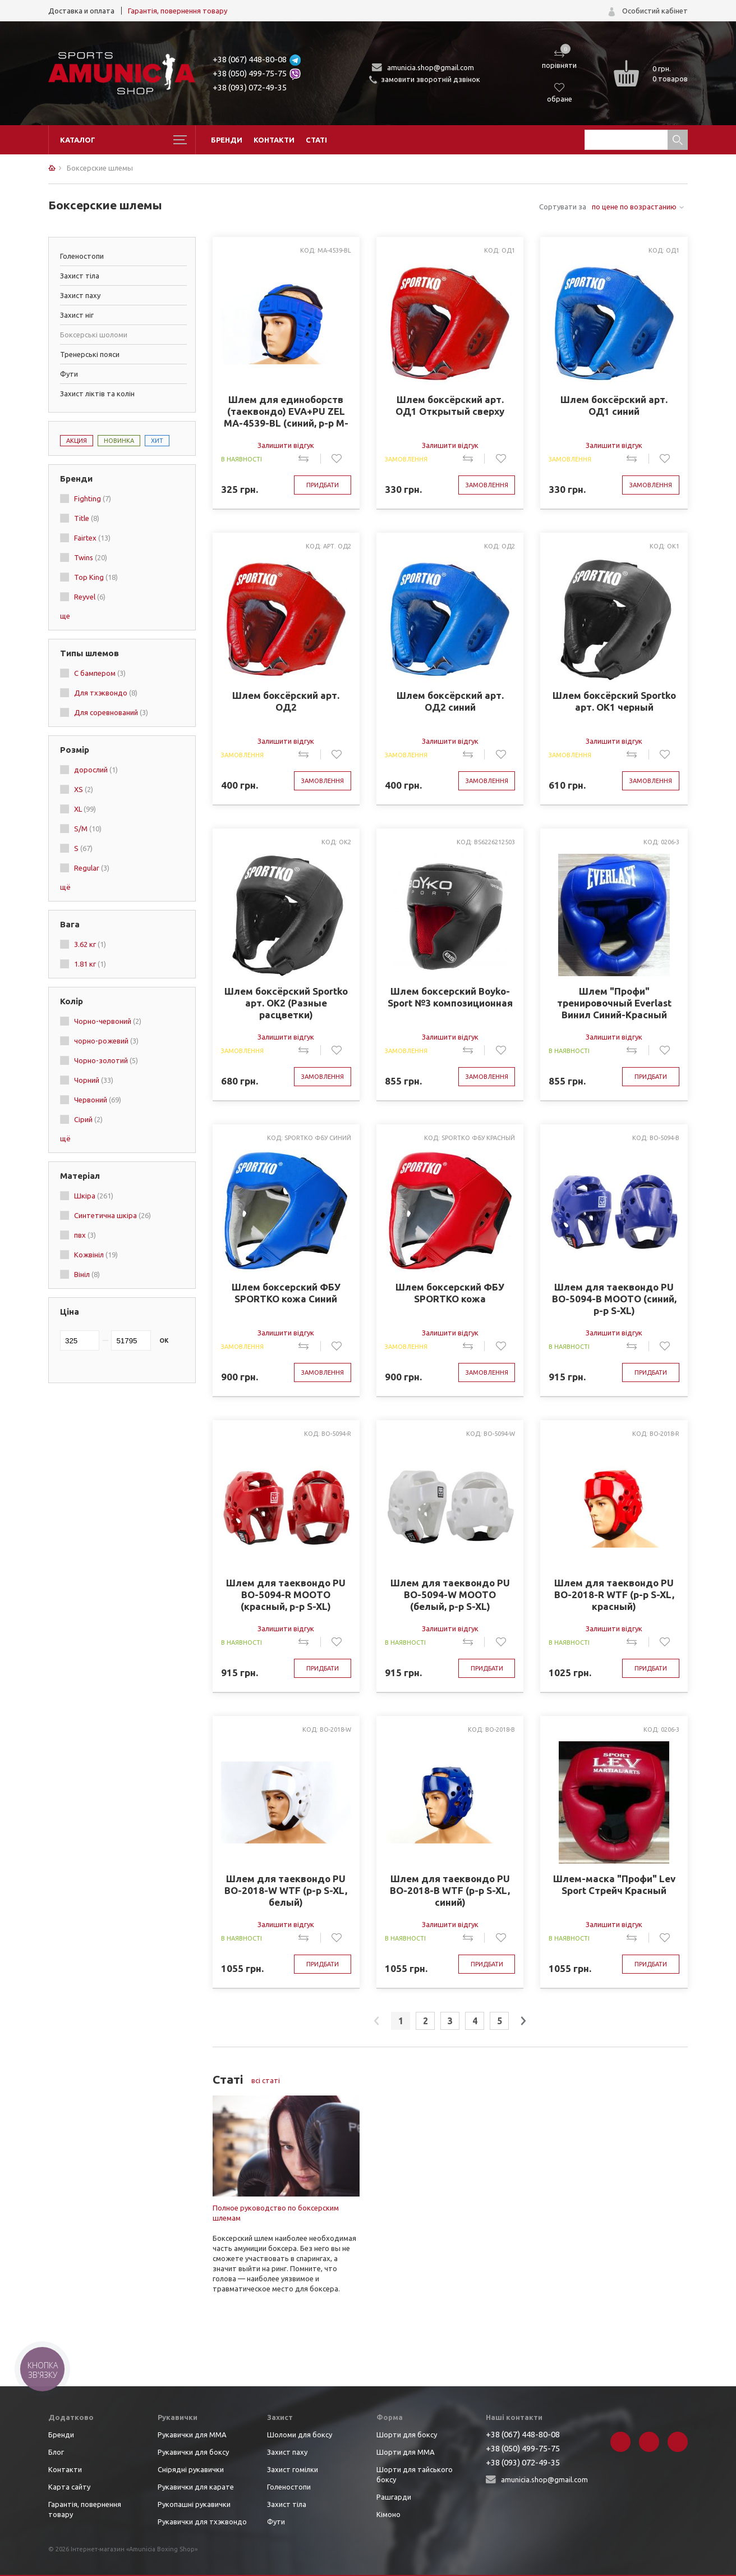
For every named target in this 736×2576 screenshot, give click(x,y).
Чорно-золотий (106, 1060)
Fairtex (92, 538)
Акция (76, 440)
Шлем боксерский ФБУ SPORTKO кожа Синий (286, 1293)
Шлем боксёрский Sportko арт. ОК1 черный (614, 701)
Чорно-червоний (107, 1021)
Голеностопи (82, 256)
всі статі (265, 2080)
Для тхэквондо (105, 693)
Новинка (119, 440)
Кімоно (388, 2514)
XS (83, 789)
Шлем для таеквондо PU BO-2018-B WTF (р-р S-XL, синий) (450, 1890)
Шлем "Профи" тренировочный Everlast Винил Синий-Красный (614, 1003)
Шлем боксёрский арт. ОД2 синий (450, 701)
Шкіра (93, 1196)
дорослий (96, 770)
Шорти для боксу (406, 2434)
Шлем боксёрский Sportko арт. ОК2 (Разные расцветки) (286, 1003)
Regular (91, 868)
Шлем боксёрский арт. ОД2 (285, 701)
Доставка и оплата (81, 11)
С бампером (100, 673)
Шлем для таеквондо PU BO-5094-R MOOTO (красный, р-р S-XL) (286, 1594)
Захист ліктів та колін (97, 393)
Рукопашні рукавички (194, 2504)
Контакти (274, 140)
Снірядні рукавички (191, 2469)
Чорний (93, 1080)
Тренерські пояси (89, 354)
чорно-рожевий (106, 1041)
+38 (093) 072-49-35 (250, 87)
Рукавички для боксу (193, 2452)
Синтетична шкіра (112, 1215)
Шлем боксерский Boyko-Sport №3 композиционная (450, 997)
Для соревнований (111, 712)
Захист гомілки (292, 2469)
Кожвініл (96, 1255)
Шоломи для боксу (299, 2434)
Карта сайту (69, 2487)
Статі (316, 140)
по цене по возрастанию (634, 207)
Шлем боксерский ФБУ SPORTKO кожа (449, 1293)
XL (85, 809)
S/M (88, 828)
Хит (157, 440)
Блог (56, 2452)
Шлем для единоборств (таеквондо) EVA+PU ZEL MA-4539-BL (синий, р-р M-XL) (286, 411)
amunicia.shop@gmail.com (430, 67)
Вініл (87, 1274)
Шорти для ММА (405, 2452)
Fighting (92, 498)
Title (86, 518)
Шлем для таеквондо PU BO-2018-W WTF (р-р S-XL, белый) (285, 1890)
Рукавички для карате (196, 2487)
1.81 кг (90, 964)
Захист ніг (77, 315)
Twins (90, 557)
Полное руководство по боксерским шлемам (276, 2213)
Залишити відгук (285, 445)
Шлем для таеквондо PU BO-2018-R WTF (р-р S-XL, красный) (614, 1594)
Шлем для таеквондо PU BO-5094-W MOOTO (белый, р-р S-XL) (450, 1594)
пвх (85, 1235)
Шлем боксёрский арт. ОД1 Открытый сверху (449, 405)
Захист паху (80, 295)
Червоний (97, 1100)
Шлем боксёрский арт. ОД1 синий (614, 405)
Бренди (226, 140)
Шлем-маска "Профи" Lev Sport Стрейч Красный (614, 1884)
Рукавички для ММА (192, 2434)
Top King (96, 577)
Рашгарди (393, 2497)
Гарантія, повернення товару (177, 11)
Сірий (88, 1119)
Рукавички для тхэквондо (202, 2521)
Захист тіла (79, 276)
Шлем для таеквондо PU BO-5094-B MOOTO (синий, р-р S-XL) (614, 1299)
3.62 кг (90, 944)
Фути (69, 374)
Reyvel (89, 597)
